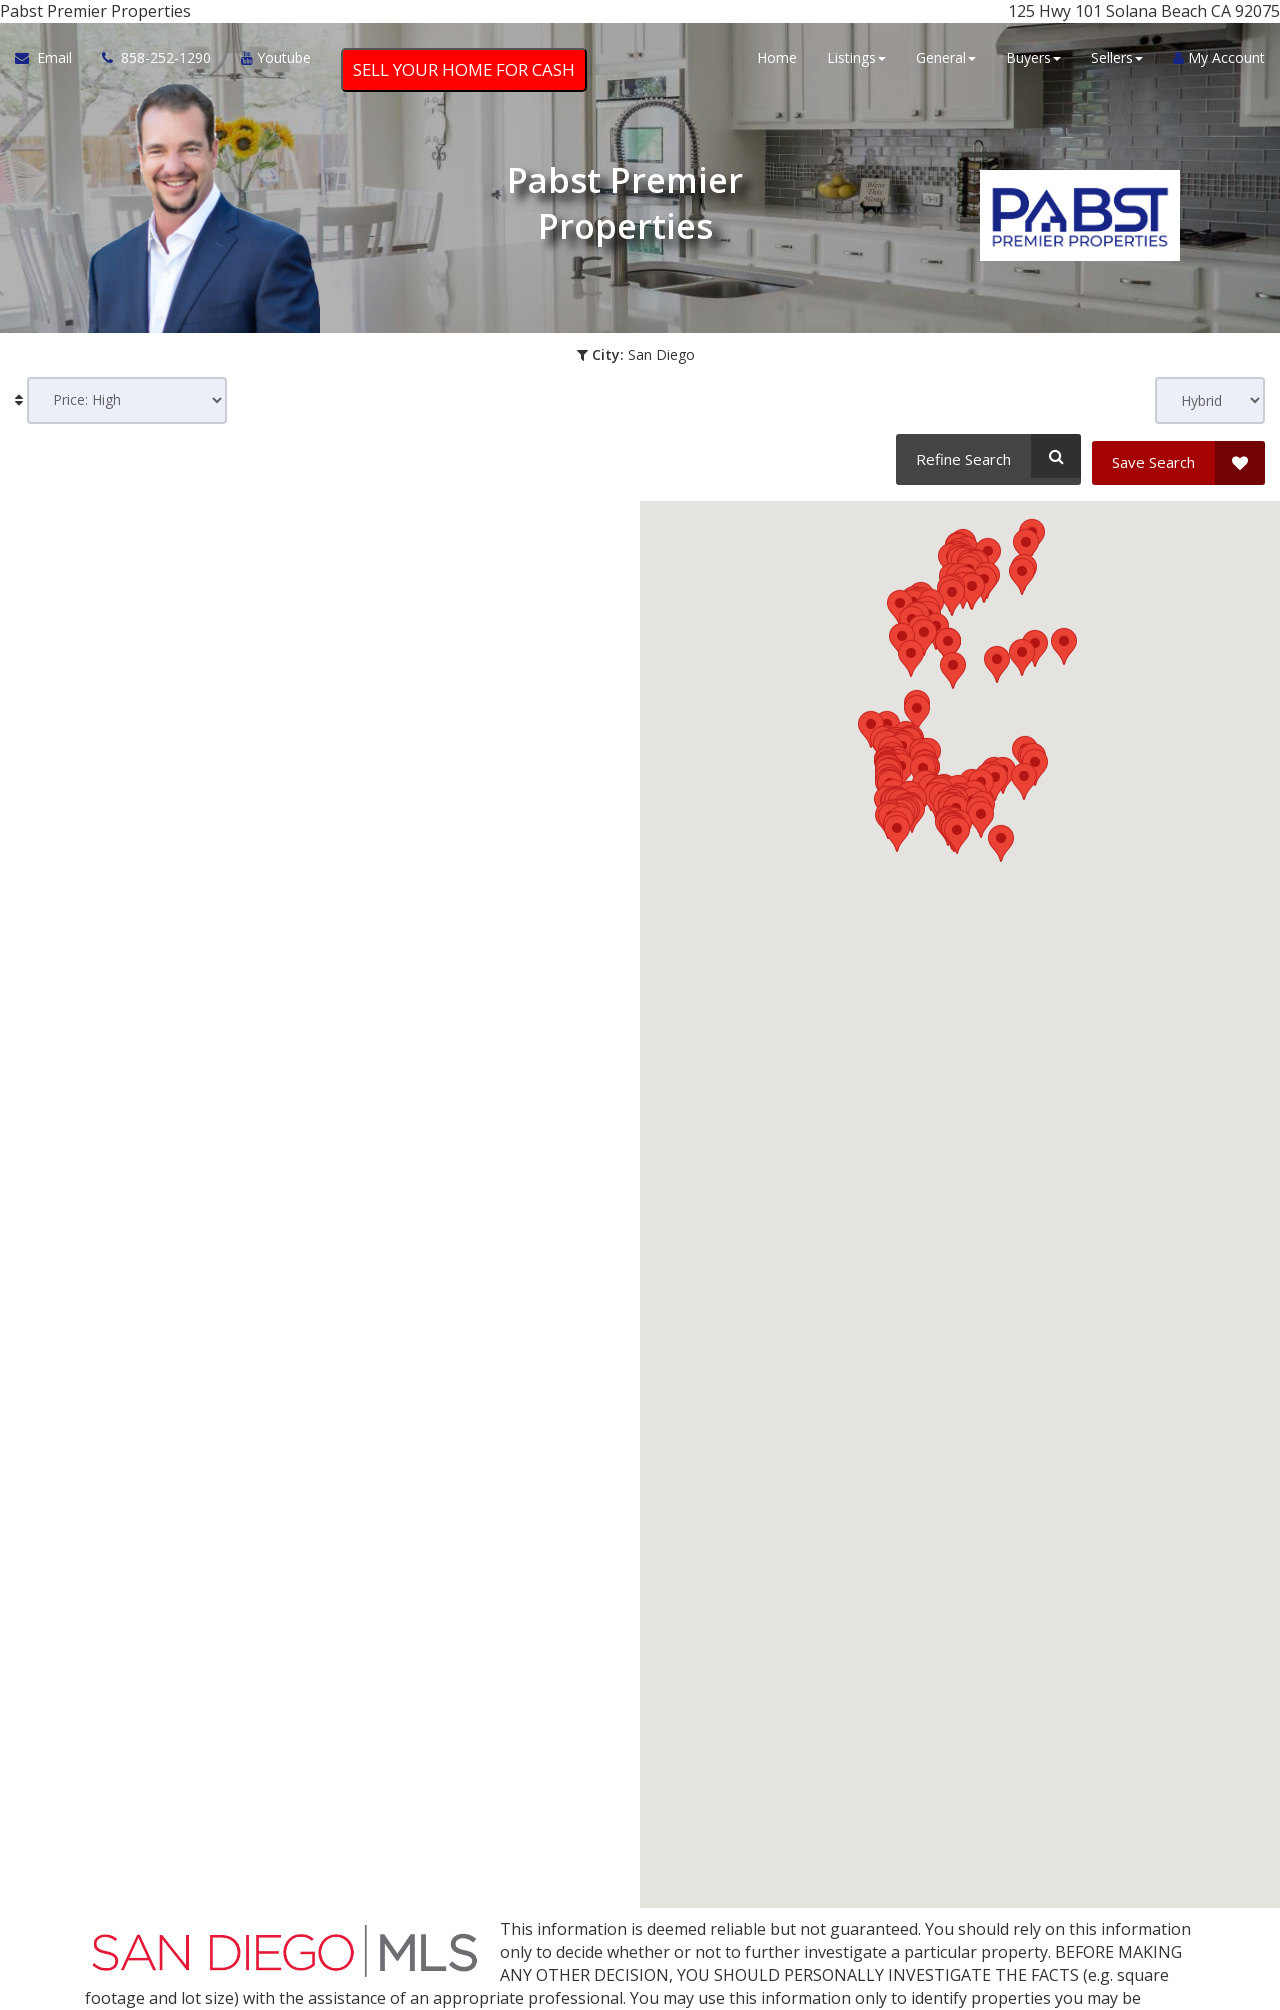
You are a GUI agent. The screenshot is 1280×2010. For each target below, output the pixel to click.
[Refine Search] (985, 456)
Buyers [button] (1033, 62)
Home (777, 62)
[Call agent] (156, 63)
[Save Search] (1178, 456)
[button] (972, 1079)
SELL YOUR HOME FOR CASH (464, 74)
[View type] (1210, 400)
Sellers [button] (1117, 62)
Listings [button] (856, 62)
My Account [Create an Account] (1219, 62)
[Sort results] (127, 400)
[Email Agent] (51, 63)
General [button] (946, 62)
